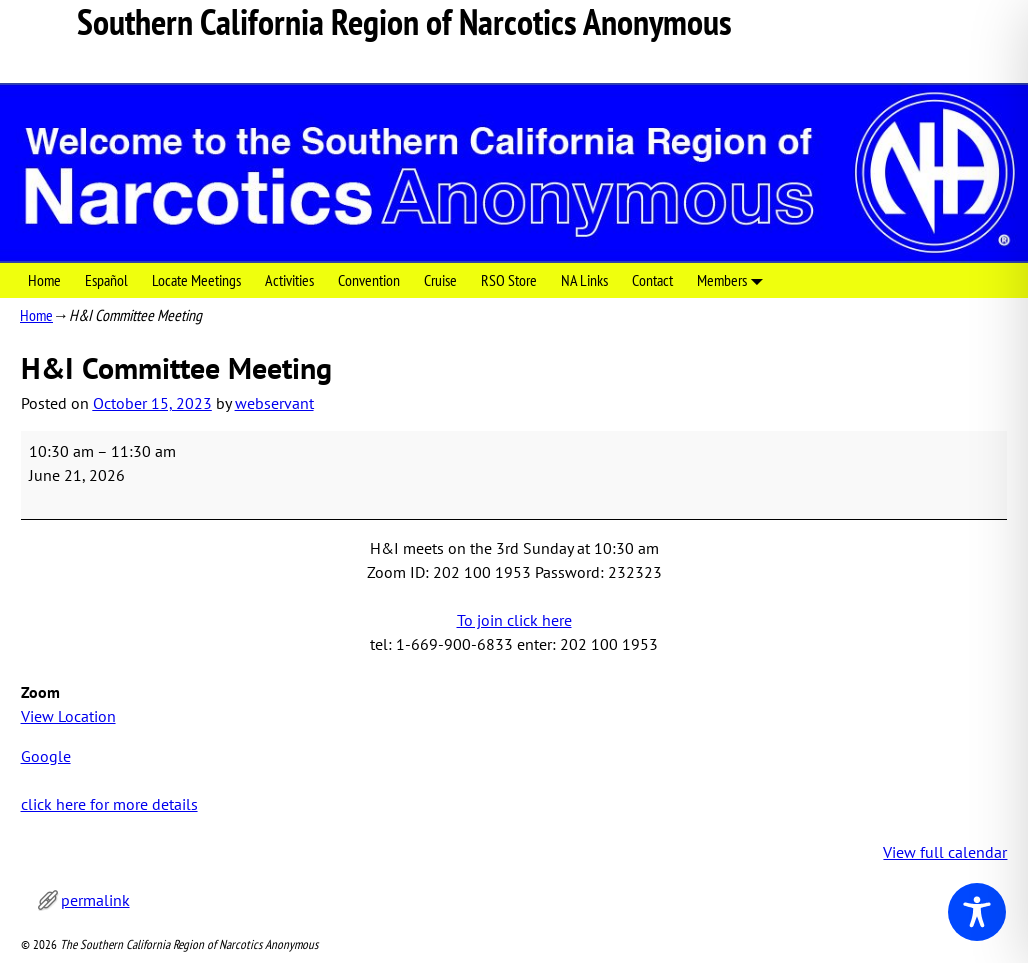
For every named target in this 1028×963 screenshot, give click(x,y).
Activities (289, 280)
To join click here (514, 620)
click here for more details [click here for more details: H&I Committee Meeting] (109, 804)
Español (106, 280)
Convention (369, 280)
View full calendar (945, 852)
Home (44, 280)
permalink (95, 900)
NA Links (584, 280)
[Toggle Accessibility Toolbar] (977, 912)
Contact (652, 280)
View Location (68, 716)
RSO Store (509, 280)
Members (734, 280)
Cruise (440, 280)
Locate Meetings (196, 280)
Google (46, 756)
